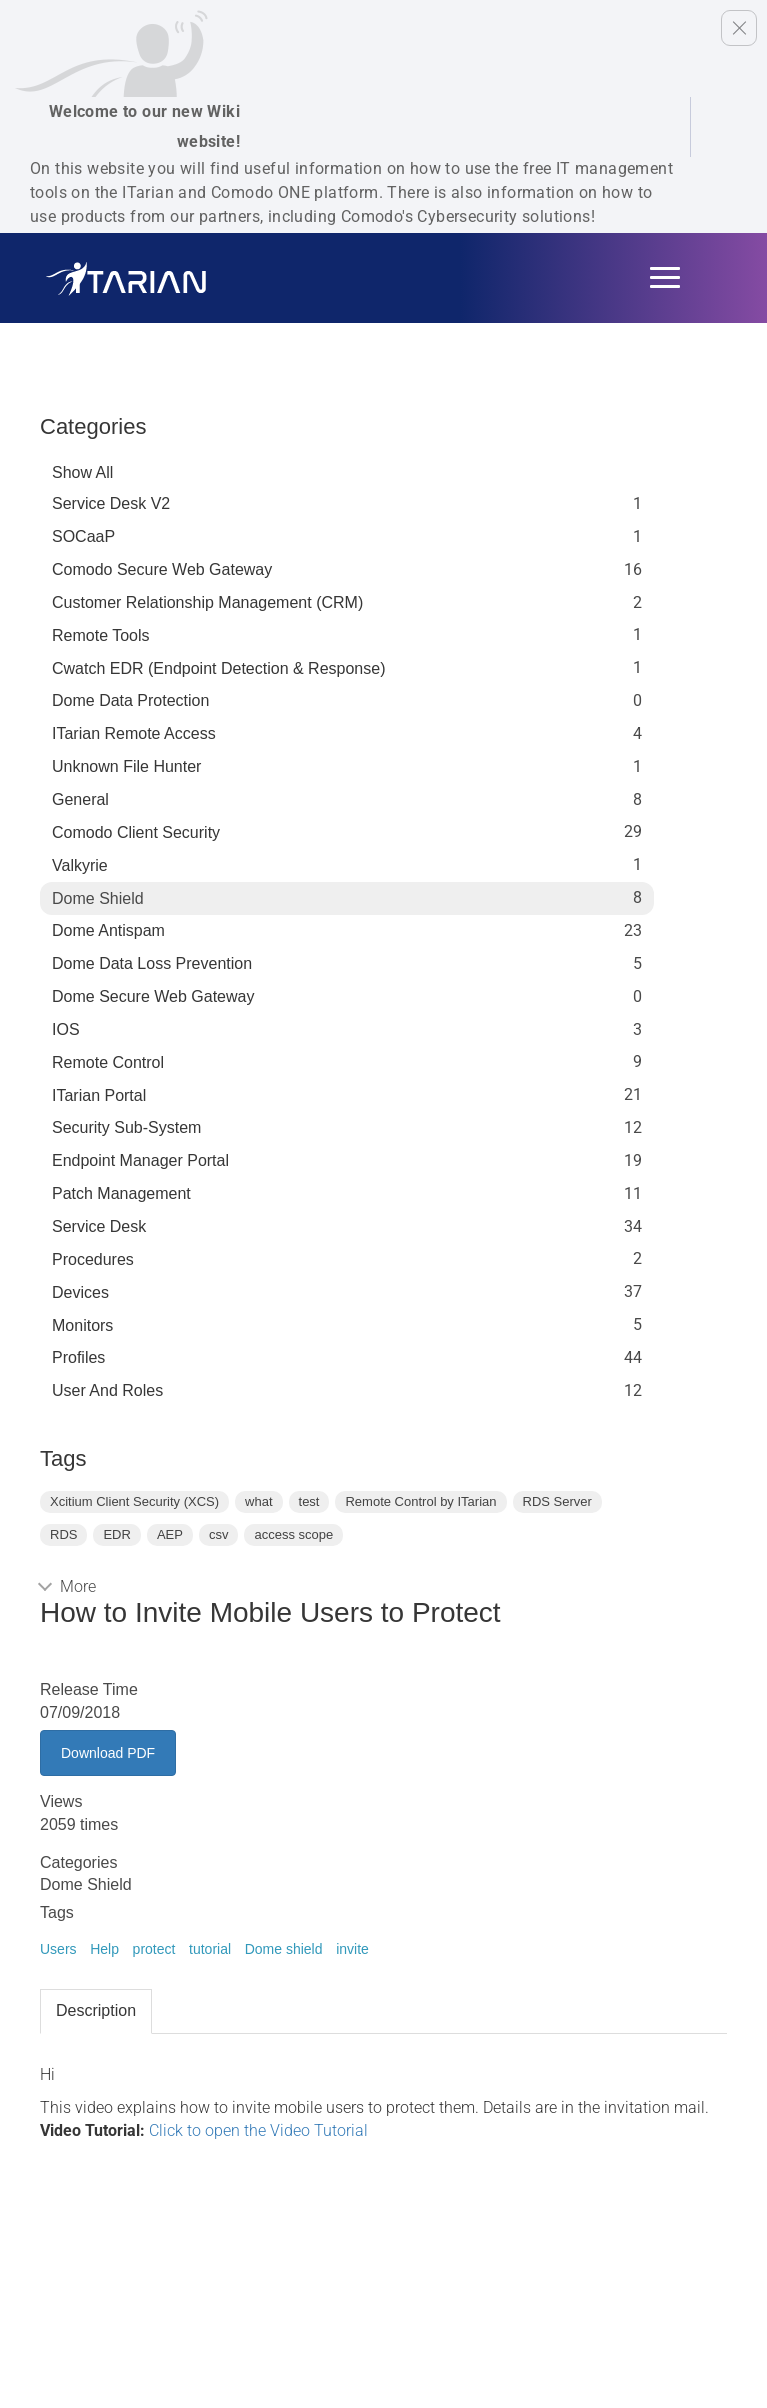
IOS (66, 1029)
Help (104, 1949)
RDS (63, 1534)
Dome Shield (98, 898)
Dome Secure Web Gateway (153, 996)
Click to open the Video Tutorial (258, 2130)
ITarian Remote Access (134, 733)
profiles (78, 1357)
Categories (93, 426)
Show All (82, 472)
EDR (116, 1534)
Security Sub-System (126, 1127)
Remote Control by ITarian (420, 1501)
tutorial (210, 1949)
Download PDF (108, 1753)
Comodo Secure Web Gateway (162, 569)
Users (58, 1949)
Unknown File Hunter (126, 766)
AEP (170, 1534)
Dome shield (284, 1949)
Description (96, 2010)
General (80, 799)
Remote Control (108, 1062)
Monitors (82, 1325)
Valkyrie (80, 865)
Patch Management (121, 1193)
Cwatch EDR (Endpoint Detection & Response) (219, 668)
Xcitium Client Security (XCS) (134, 1501)
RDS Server (557, 1501)
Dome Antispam (108, 930)
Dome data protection (130, 700)
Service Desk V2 (111, 503)
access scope (293, 1534)
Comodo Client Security (136, 832)
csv (219, 1534)
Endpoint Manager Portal (140, 1160)
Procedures (93, 1259)
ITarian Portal (99, 1095)
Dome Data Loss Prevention (152, 963)
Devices (80, 1292)
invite (352, 1949)
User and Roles (107, 1390)
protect (154, 1949)
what (258, 1501)
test (309, 1501)
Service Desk (99, 1226)
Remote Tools (101, 635)
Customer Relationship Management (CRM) (207, 602)
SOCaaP (83, 536)
